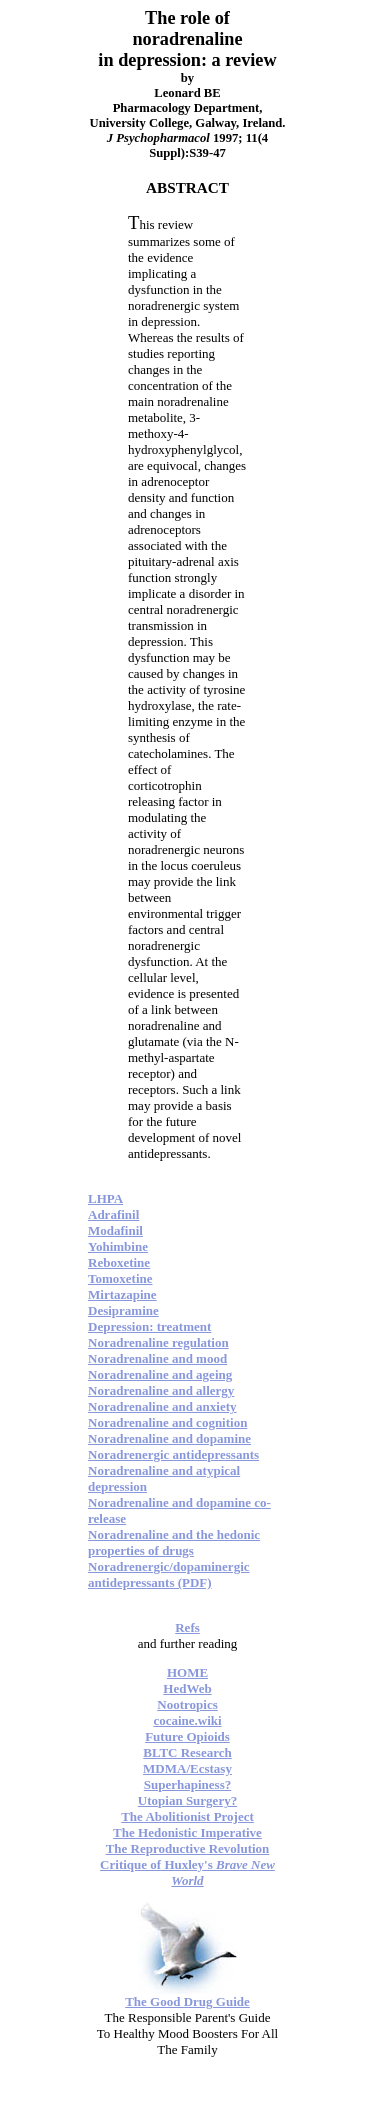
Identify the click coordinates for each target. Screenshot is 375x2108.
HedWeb (187, 1688)
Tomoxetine (120, 1278)
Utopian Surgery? (187, 1800)
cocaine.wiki (187, 1720)
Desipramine (123, 1310)
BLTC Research (187, 1752)
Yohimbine (118, 1246)
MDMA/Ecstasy (187, 1768)
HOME (187, 1672)
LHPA (105, 1198)
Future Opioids (187, 1736)
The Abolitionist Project (187, 1816)
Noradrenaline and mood (157, 1358)
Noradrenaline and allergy (161, 1390)
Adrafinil (113, 1214)
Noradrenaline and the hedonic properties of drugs (174, 1542)
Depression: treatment (149, 1326)
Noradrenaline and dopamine (169, 1438)
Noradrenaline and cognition (167, 1422)
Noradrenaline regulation (158, 1342)
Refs (187, 1627)
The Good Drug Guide (187, 2001)
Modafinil (115, 1230)
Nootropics (187, 1704)
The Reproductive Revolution (188, 1848)
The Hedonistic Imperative (187, 1832)
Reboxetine (119, 1262)
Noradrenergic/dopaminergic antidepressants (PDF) (169, 1574)
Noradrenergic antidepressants (173, 1454)
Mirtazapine (122, 1294)
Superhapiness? (187, 1784)
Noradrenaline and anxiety (162, 1406)
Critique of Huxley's (187, 1872)
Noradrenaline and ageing (160, 1374)
